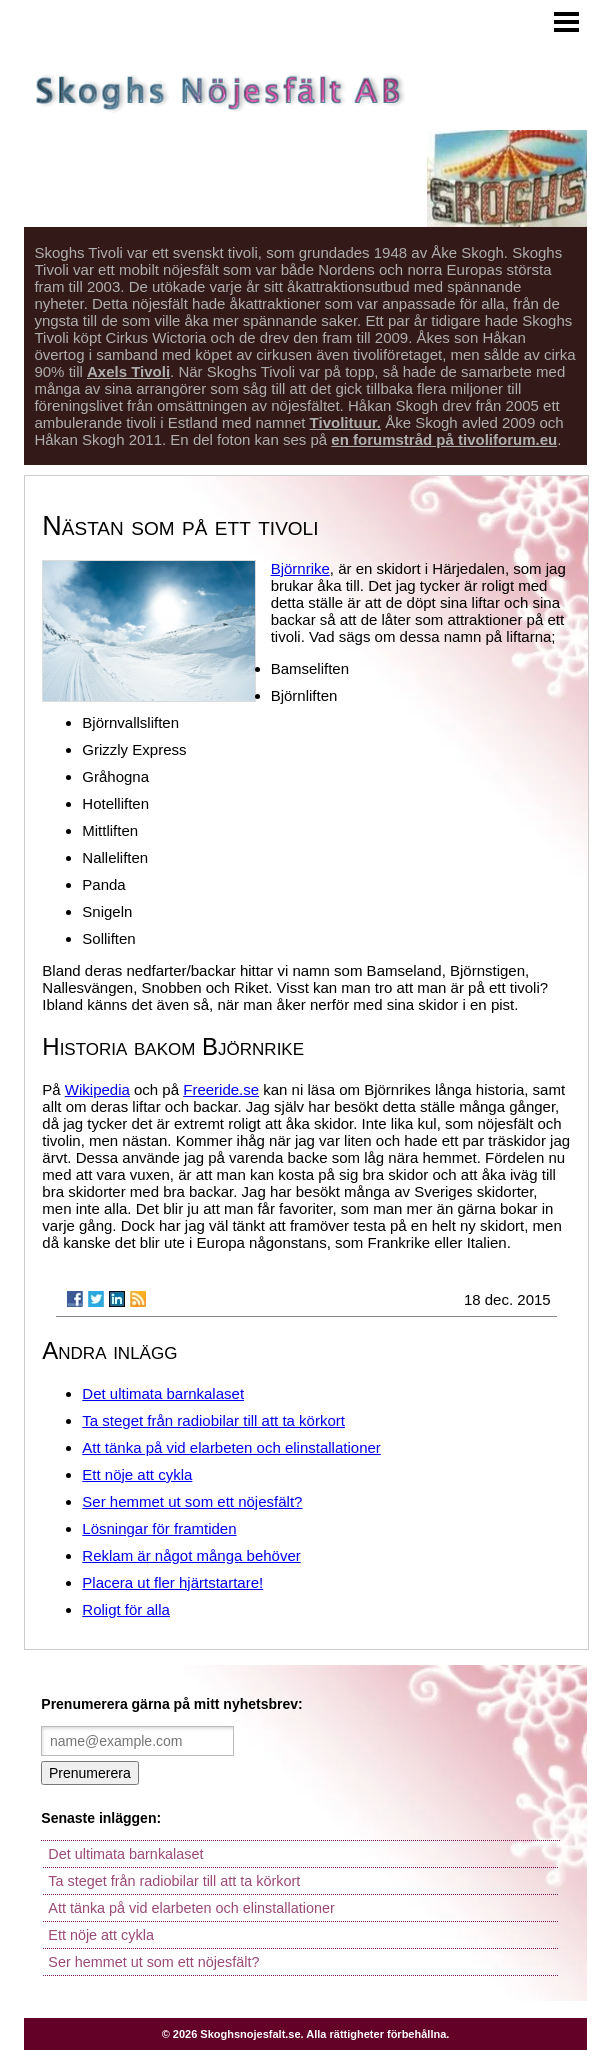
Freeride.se (221, 1089)
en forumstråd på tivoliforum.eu (444, 439)
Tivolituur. (345, 422)
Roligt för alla (126, 1609)
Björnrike (300, 568)
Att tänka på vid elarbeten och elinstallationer (231, 1447)
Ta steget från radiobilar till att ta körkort (213, 1420)
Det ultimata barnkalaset (163, 1393)
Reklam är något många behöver (191, 1555)
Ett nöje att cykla (137, 1474)
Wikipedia (97, 1089)
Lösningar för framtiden (159, 1528)
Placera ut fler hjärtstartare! (172, 1582)
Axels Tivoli (128, 371)
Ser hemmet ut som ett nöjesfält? (192, 1501)
